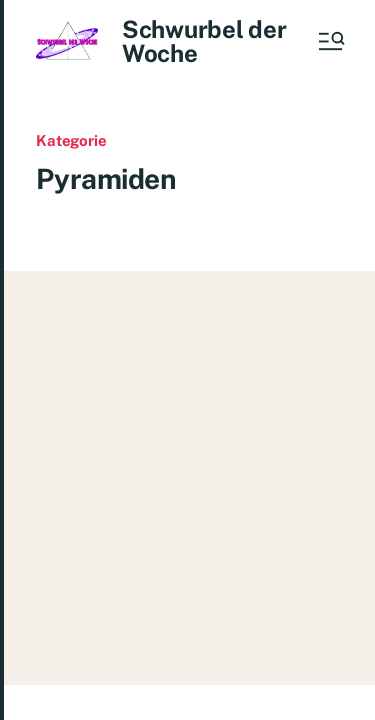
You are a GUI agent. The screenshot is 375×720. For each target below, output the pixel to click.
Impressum (308, 671)
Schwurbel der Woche (204, 41)
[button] (330, 41)
